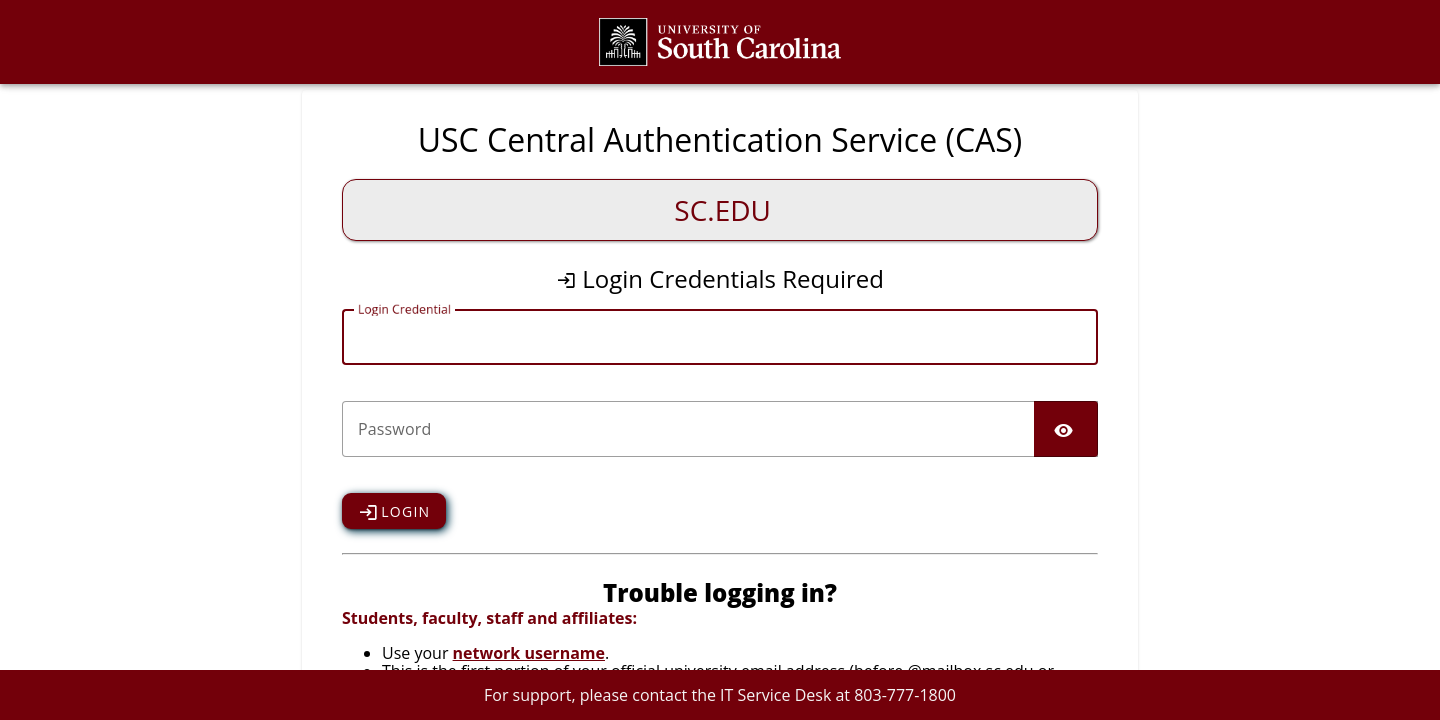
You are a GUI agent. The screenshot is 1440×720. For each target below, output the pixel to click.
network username (529, 653)
